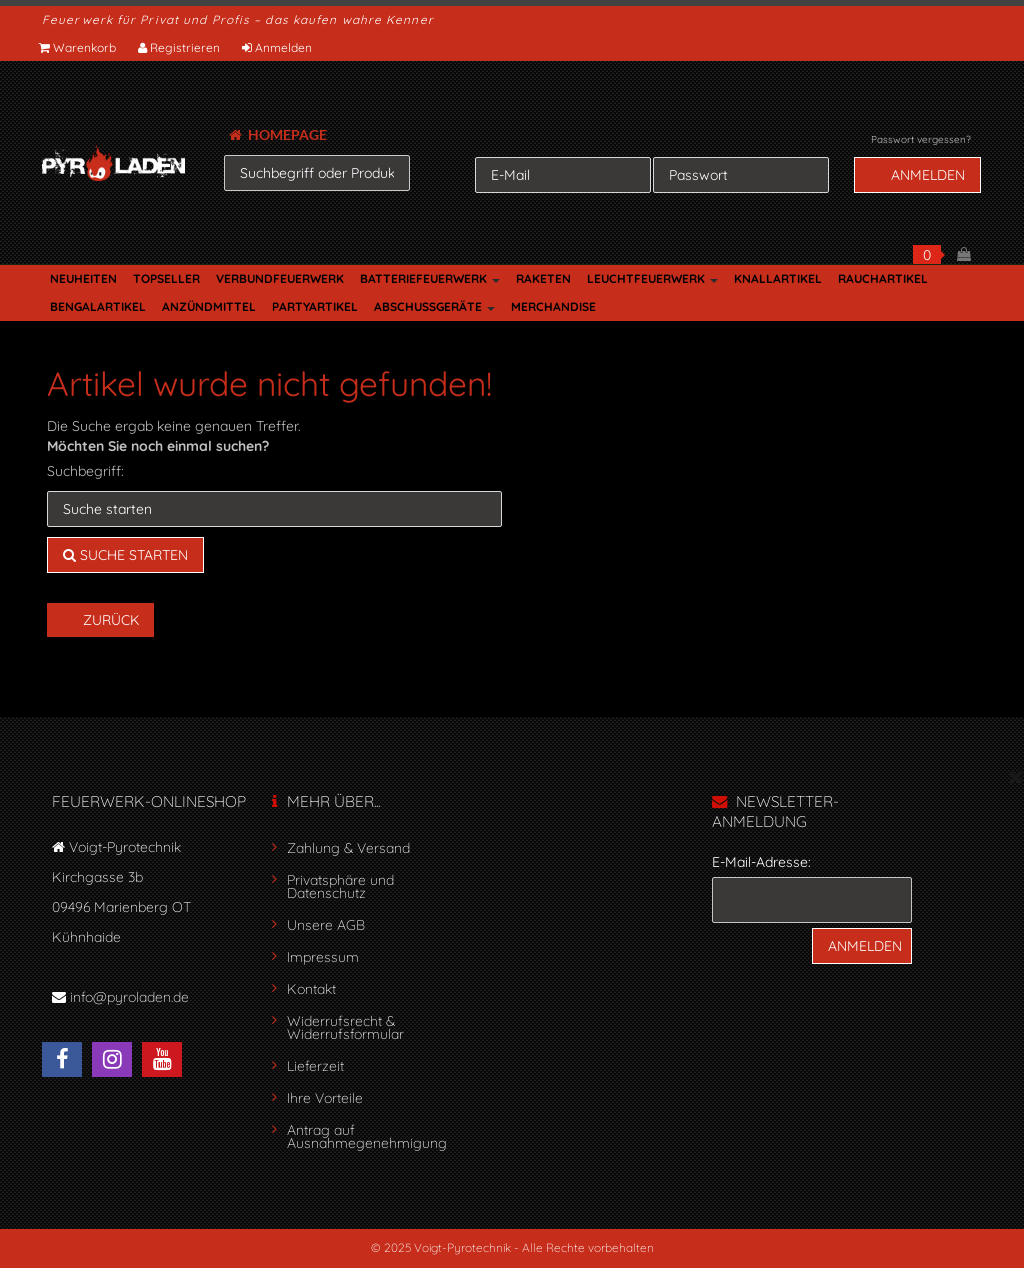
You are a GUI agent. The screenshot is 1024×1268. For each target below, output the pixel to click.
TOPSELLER (166, 278)
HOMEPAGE (278, 134)
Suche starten (125, 555)
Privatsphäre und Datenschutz (340, 886)
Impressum (323, 957)
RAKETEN (543, 278)
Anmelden (277, 47)
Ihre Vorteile (325, 1098)
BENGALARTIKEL (98, 306)
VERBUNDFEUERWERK (280, 278)
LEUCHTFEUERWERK (652, 278)
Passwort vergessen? (921, 139)
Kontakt (311, 989)
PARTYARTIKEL (315, 306)
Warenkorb (79, 47)
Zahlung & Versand (348, 848)
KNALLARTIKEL (778, 278)
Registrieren (180, 47)
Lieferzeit (315, 1066)
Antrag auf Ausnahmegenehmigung (367, 1136)
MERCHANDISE (553, 306)
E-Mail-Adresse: (761, 862)
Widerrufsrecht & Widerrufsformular (345, 1027)
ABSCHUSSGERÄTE (434, 306)
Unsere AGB (326, 925)
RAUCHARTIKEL (883, 278)
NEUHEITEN (83, 278)
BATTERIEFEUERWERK (430, 278)
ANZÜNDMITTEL (209, 306)
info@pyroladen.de (129, 997)
